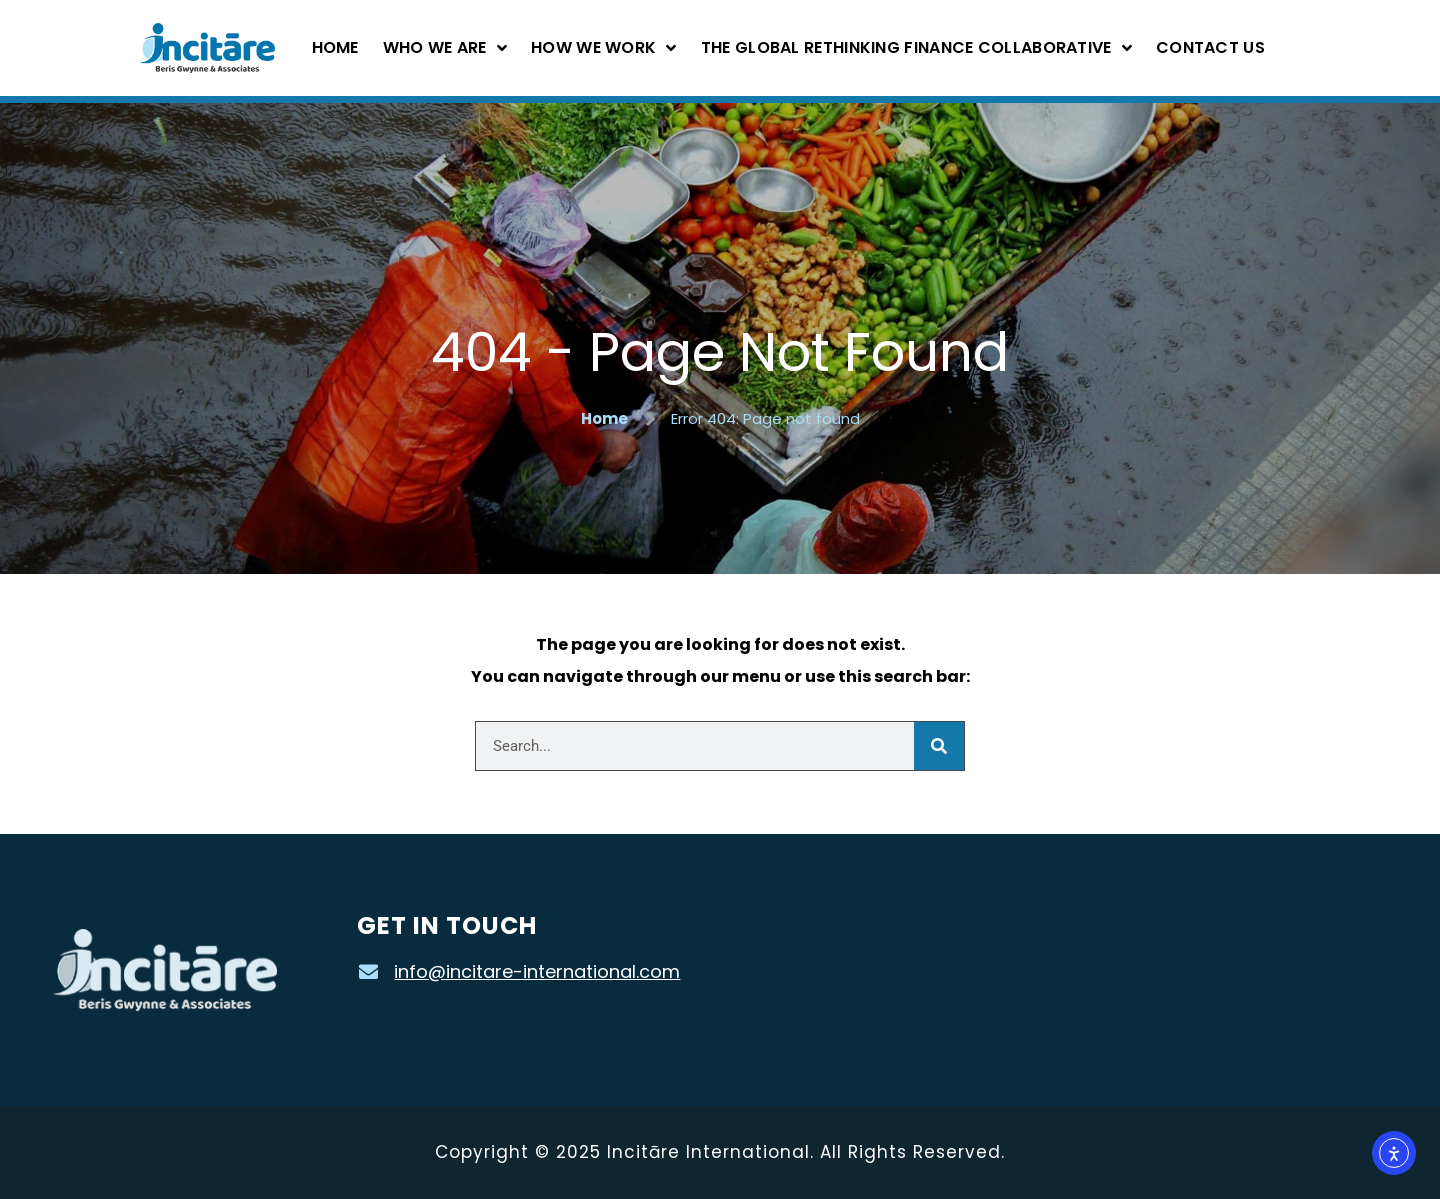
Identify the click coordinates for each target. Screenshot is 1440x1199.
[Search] (939, 746)
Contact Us (1210, 47)
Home (335, 47)
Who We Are (445, 48)
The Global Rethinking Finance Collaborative (916, 48)
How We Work (604, 48)
